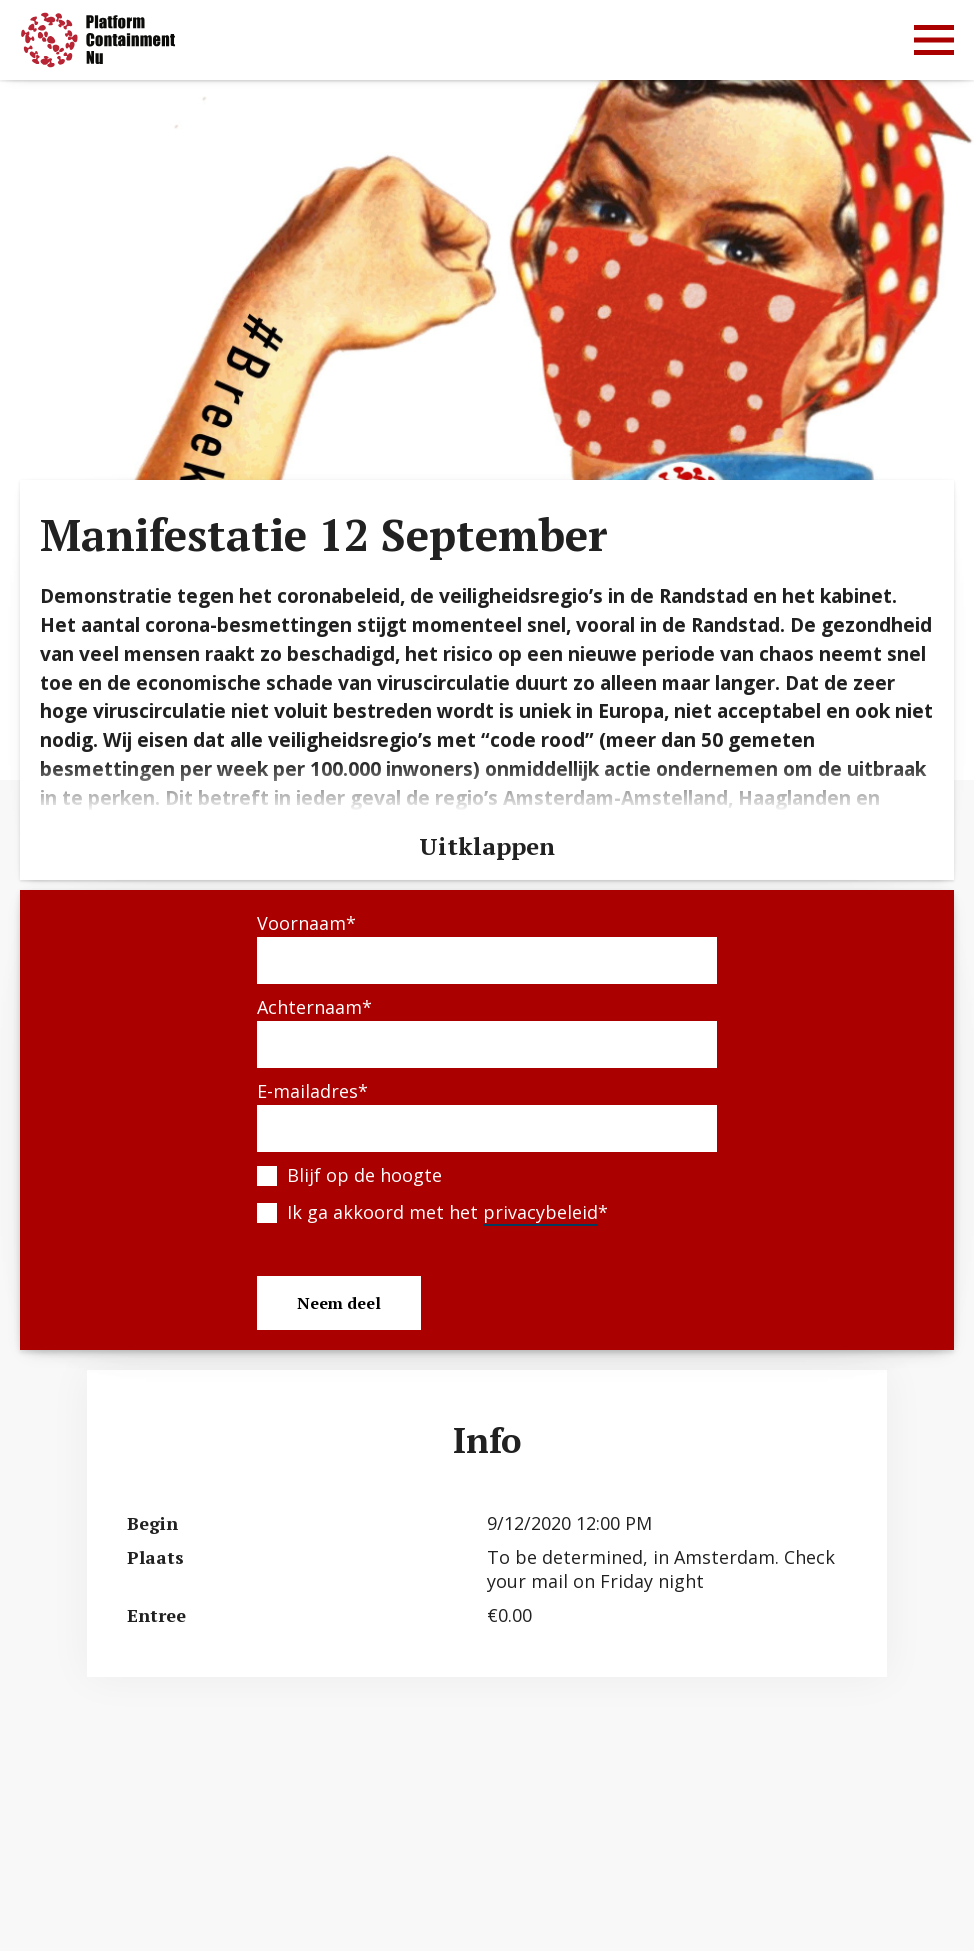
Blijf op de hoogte (364, 1175)
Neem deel (339, 1303)
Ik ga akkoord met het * (447, 1213)
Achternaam (314, 1007)
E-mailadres (312, 1091)
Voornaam (306, 923)
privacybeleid (540, 1212)
